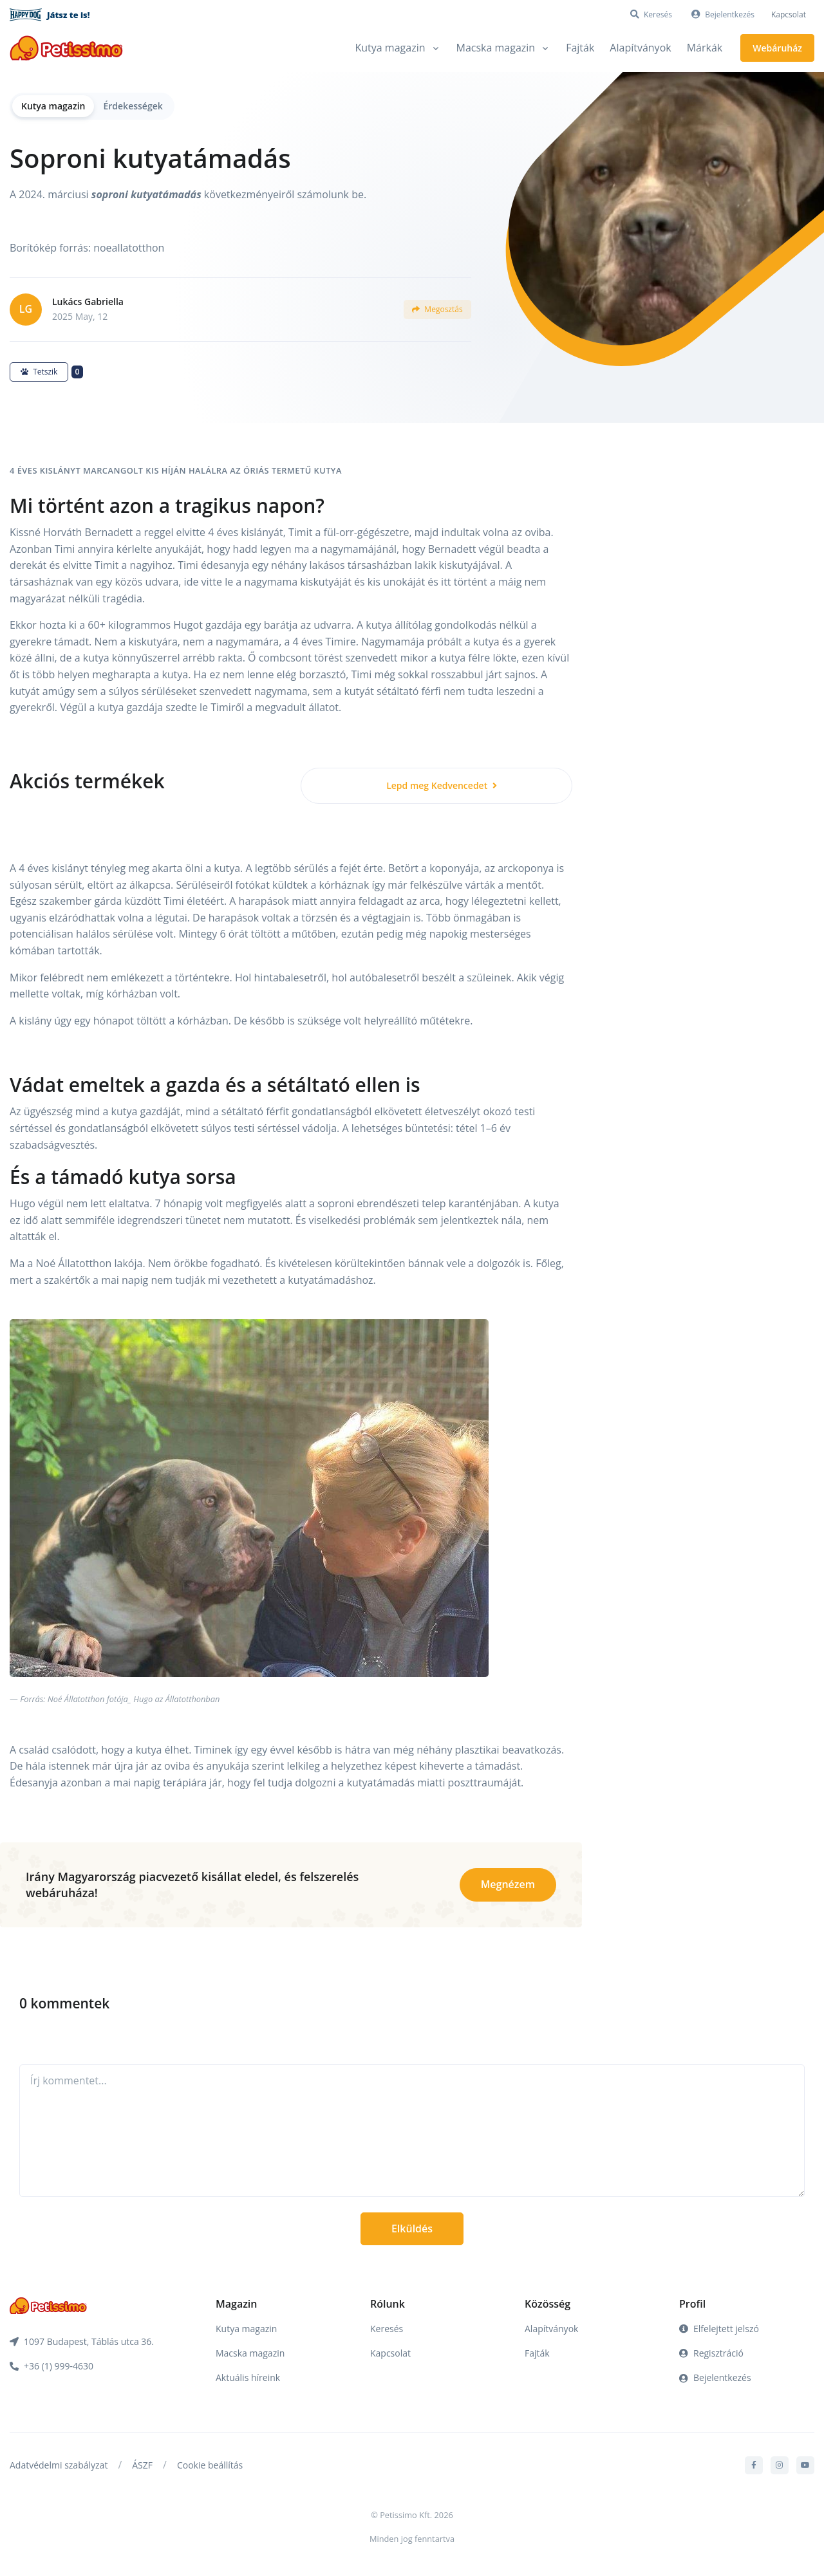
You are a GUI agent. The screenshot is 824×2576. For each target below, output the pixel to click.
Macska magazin (250, 2353)
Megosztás (437, 309)
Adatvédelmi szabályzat (59, 2465)
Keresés (386, 2328)
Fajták (580, 48)
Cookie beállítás (210, 2465)
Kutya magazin (53, 106)
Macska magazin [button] (496, 48)
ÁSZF (142, 2465)
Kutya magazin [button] (390, 48)
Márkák (705, 48)
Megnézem (508, 1884)
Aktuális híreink (248, 2377)
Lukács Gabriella (88, 301)
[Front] (66, 48)
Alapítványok (640, 48)
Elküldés (412, 2228)
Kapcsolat (788, 14)
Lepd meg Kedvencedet (441, 785)
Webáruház (777, 48)
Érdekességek (132, 106)
